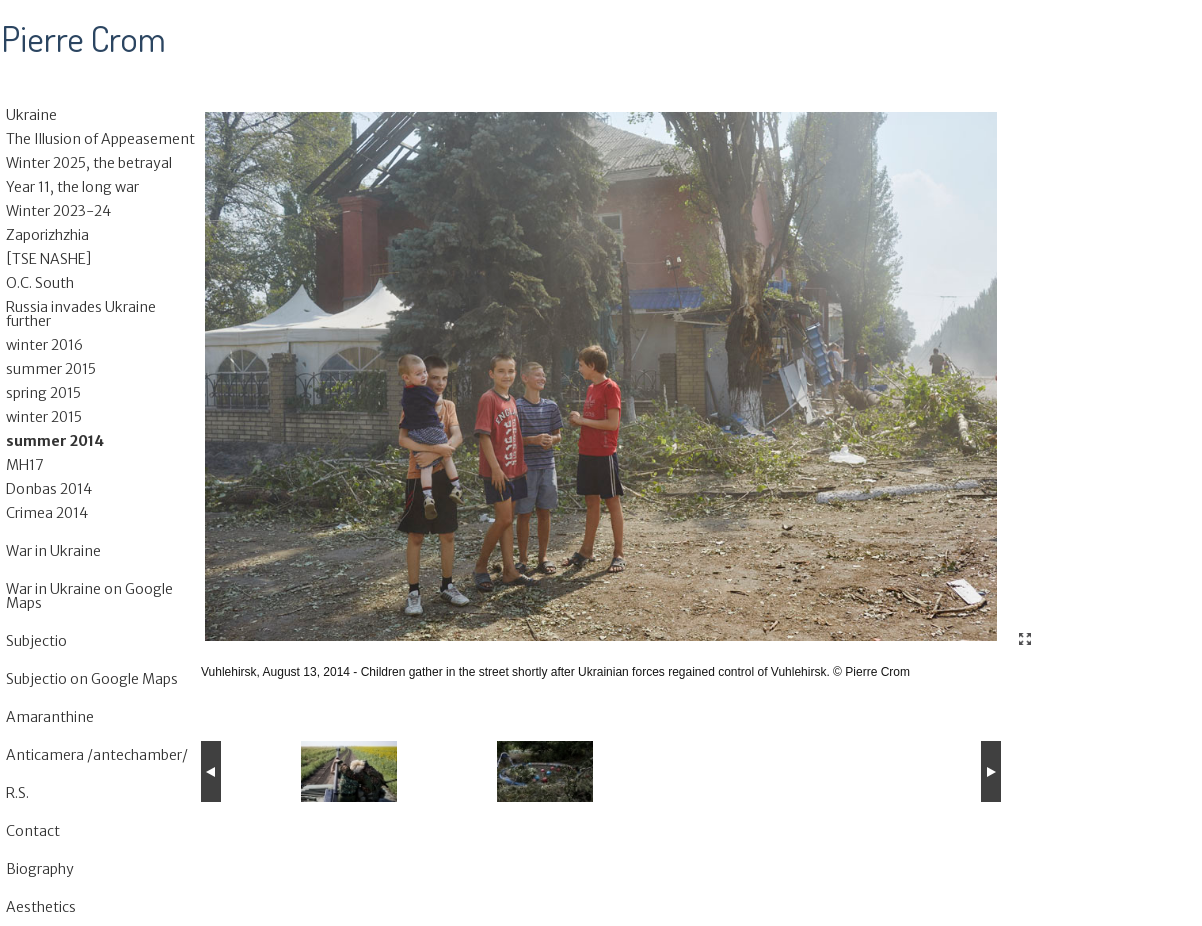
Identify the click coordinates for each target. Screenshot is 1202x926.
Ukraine (31, 115)
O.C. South (40, 283)
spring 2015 (43, 393)
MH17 (25, 465)
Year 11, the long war (72, 187)
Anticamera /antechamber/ (97, 755)
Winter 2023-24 (58, 211)
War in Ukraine (53, 551)
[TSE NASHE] (49, 259)
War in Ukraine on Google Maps (89, 596)
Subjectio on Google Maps (92, 679)
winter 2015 (44, 417)
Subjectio (36, 641)
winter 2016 (44, 345)
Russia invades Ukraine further (81, 314)
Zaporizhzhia (47, 235)
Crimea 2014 (47, 513)
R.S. (17, 793)
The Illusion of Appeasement (100, 139)
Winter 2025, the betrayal (89, 163)
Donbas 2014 (49, 489)
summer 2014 (55, 441)
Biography (40, 869)
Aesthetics (41, 907)
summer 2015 (51, 369)
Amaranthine (50, 717)
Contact (33, 831)
